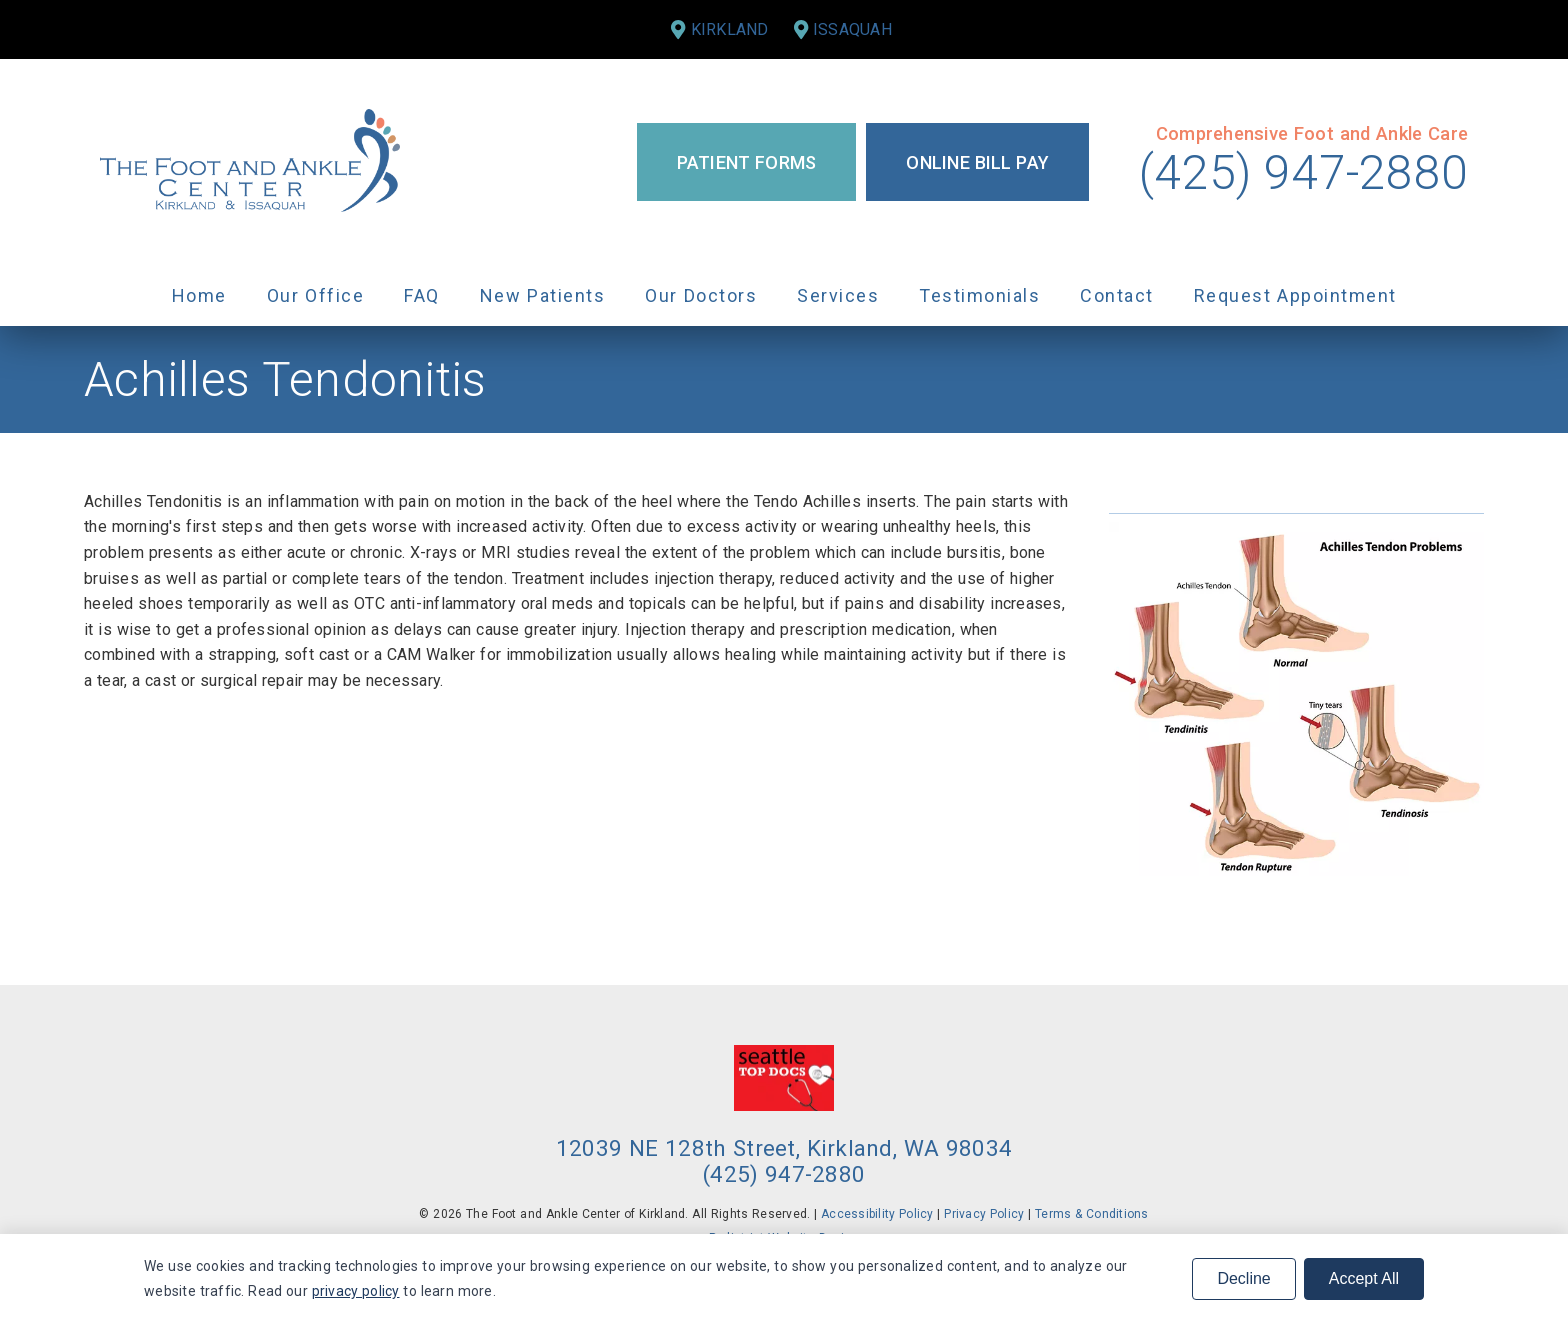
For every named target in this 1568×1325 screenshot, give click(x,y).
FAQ (422, 295)
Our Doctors (701, 295)
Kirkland (730, 29)
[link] (250, 162)
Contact (1117, 295)
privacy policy (356, 1291)
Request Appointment (1295, 295)
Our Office (316, 295)
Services (838, 295)
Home (199, 295)
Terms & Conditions (1092, 1214)
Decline (1243, 1278)
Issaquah (852, 29)
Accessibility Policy (877, 1214)
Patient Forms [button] (747, 162)
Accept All (1364, 1278)
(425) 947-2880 (1303, 172)
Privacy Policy (984, 1214)
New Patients (543, 295)
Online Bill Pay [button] (977, 162)
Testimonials (979, 295)
